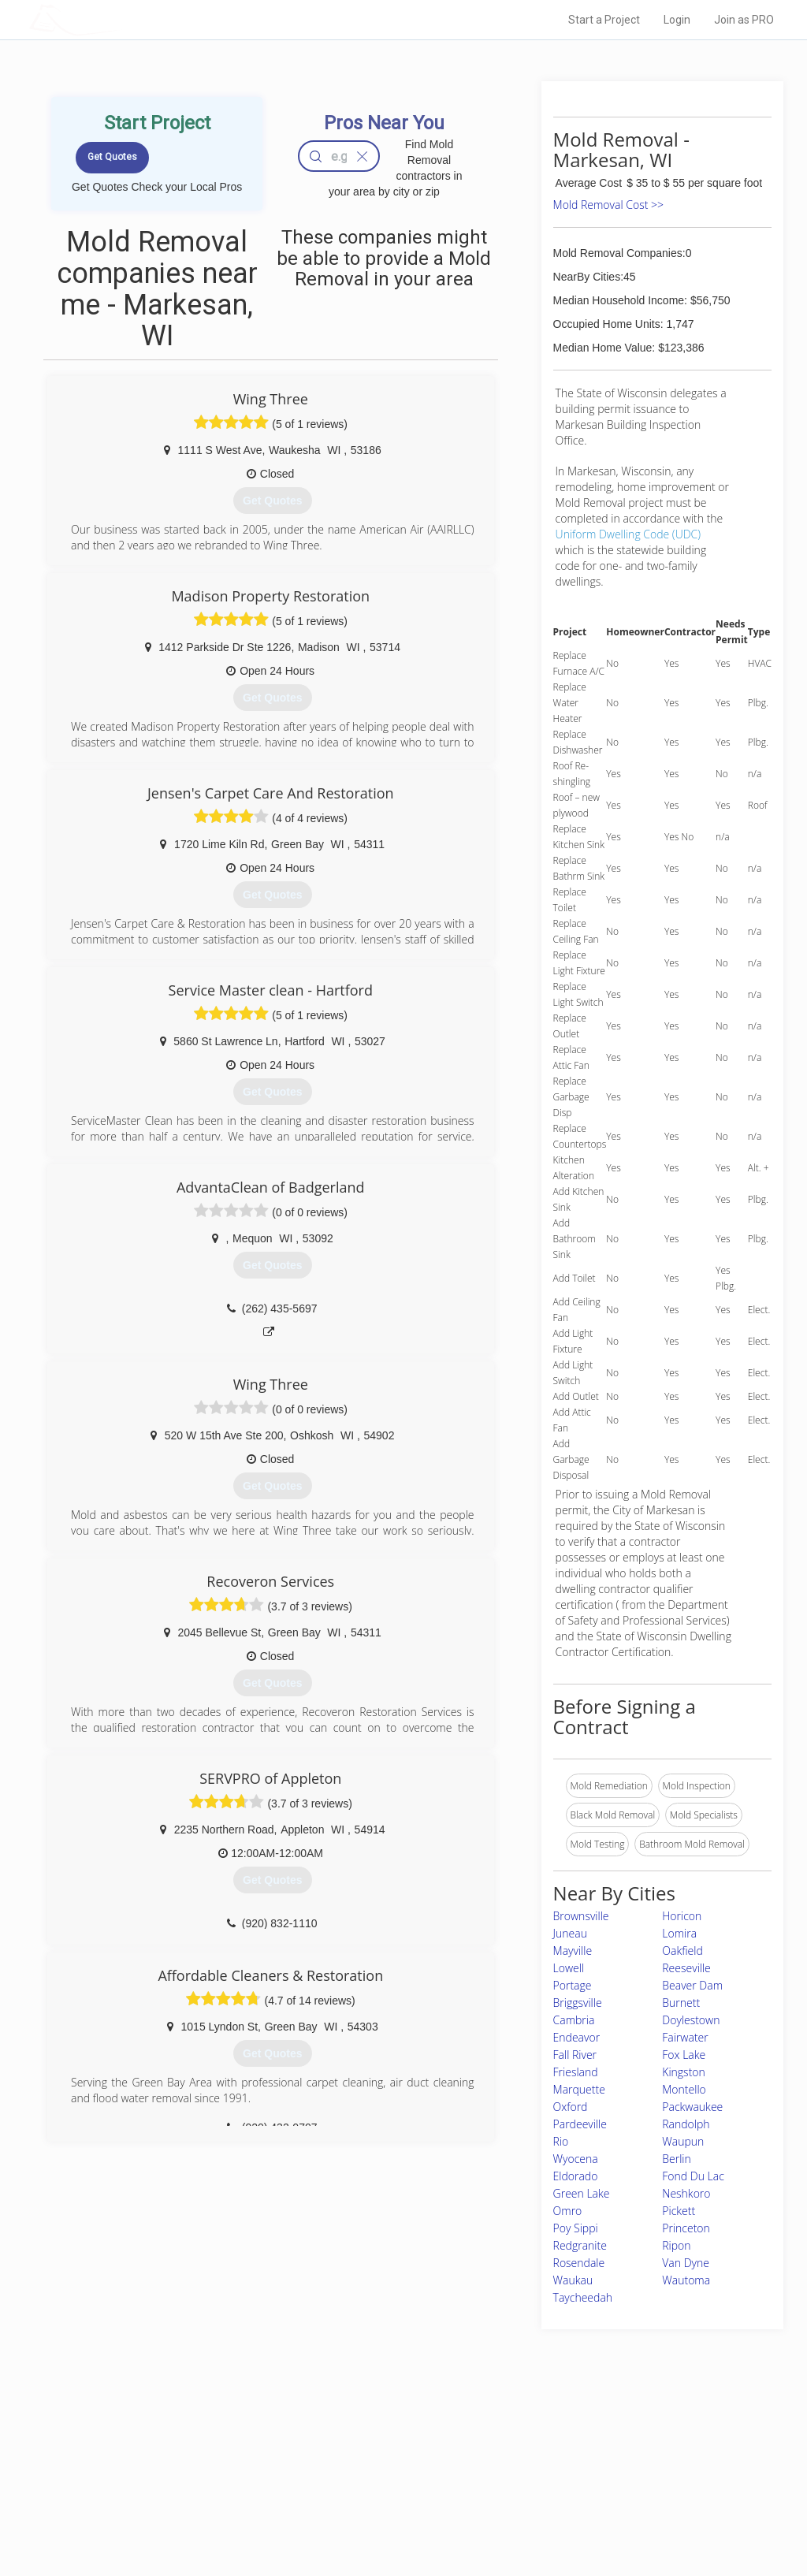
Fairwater (685, 2037)
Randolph (685, 2123)
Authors (558, 2478)
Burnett (681, 2002)
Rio (561, 2141)
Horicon (681, 1915)
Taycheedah (583, 2297)
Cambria (574, 2019)
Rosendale (579, 2262)
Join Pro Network (359, 2442)
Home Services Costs (194, 2442)
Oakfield (682, 1950)
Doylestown (691, 2019)
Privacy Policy (571, 2460)
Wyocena (575, 2158)
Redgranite (580, 2245)
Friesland (575, 2071)
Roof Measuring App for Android (391, 2512)
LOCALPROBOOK (121, 19)
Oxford (570, 2106)
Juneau (570, 1933)
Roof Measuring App (366, 2478)
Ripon (676, 2245)
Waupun (683, 2141)
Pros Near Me (176, 2460)
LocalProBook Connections (600, 2495)
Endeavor (577, 2037)
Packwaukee (692, 2106)
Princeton (686, 2227)
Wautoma (686, 2280)
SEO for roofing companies (599, 2512)
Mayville (573, 1950)
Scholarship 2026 (579, 2442)
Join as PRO (744, 19)
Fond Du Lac (693, 2175)
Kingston (683, 2071)
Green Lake (581, 2193)
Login (677, 19)
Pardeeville (580, 2123)
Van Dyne (685, 2262)
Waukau (573, 2280)
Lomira (679, 1933)
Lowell (569, 1967)
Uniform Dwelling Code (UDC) (628, 534)
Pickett (678, 2210)
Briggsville (577, 2002)
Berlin (676, 2158)
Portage (572, 1985)
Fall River (575, 2054)
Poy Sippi (575, 2227)
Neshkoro (686, 2193)
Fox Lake (683, 2054)
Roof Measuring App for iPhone (389, 2495)
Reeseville (686, 1967)
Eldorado (575, 2175)
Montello (683, 2089)
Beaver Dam (692, 1985)
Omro (567, 2210)
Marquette (579, 2089)
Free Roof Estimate (189, 2495)
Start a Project (604, 19)
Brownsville (581, 1915)
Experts (338, 2460)
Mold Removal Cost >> (608, 204)
